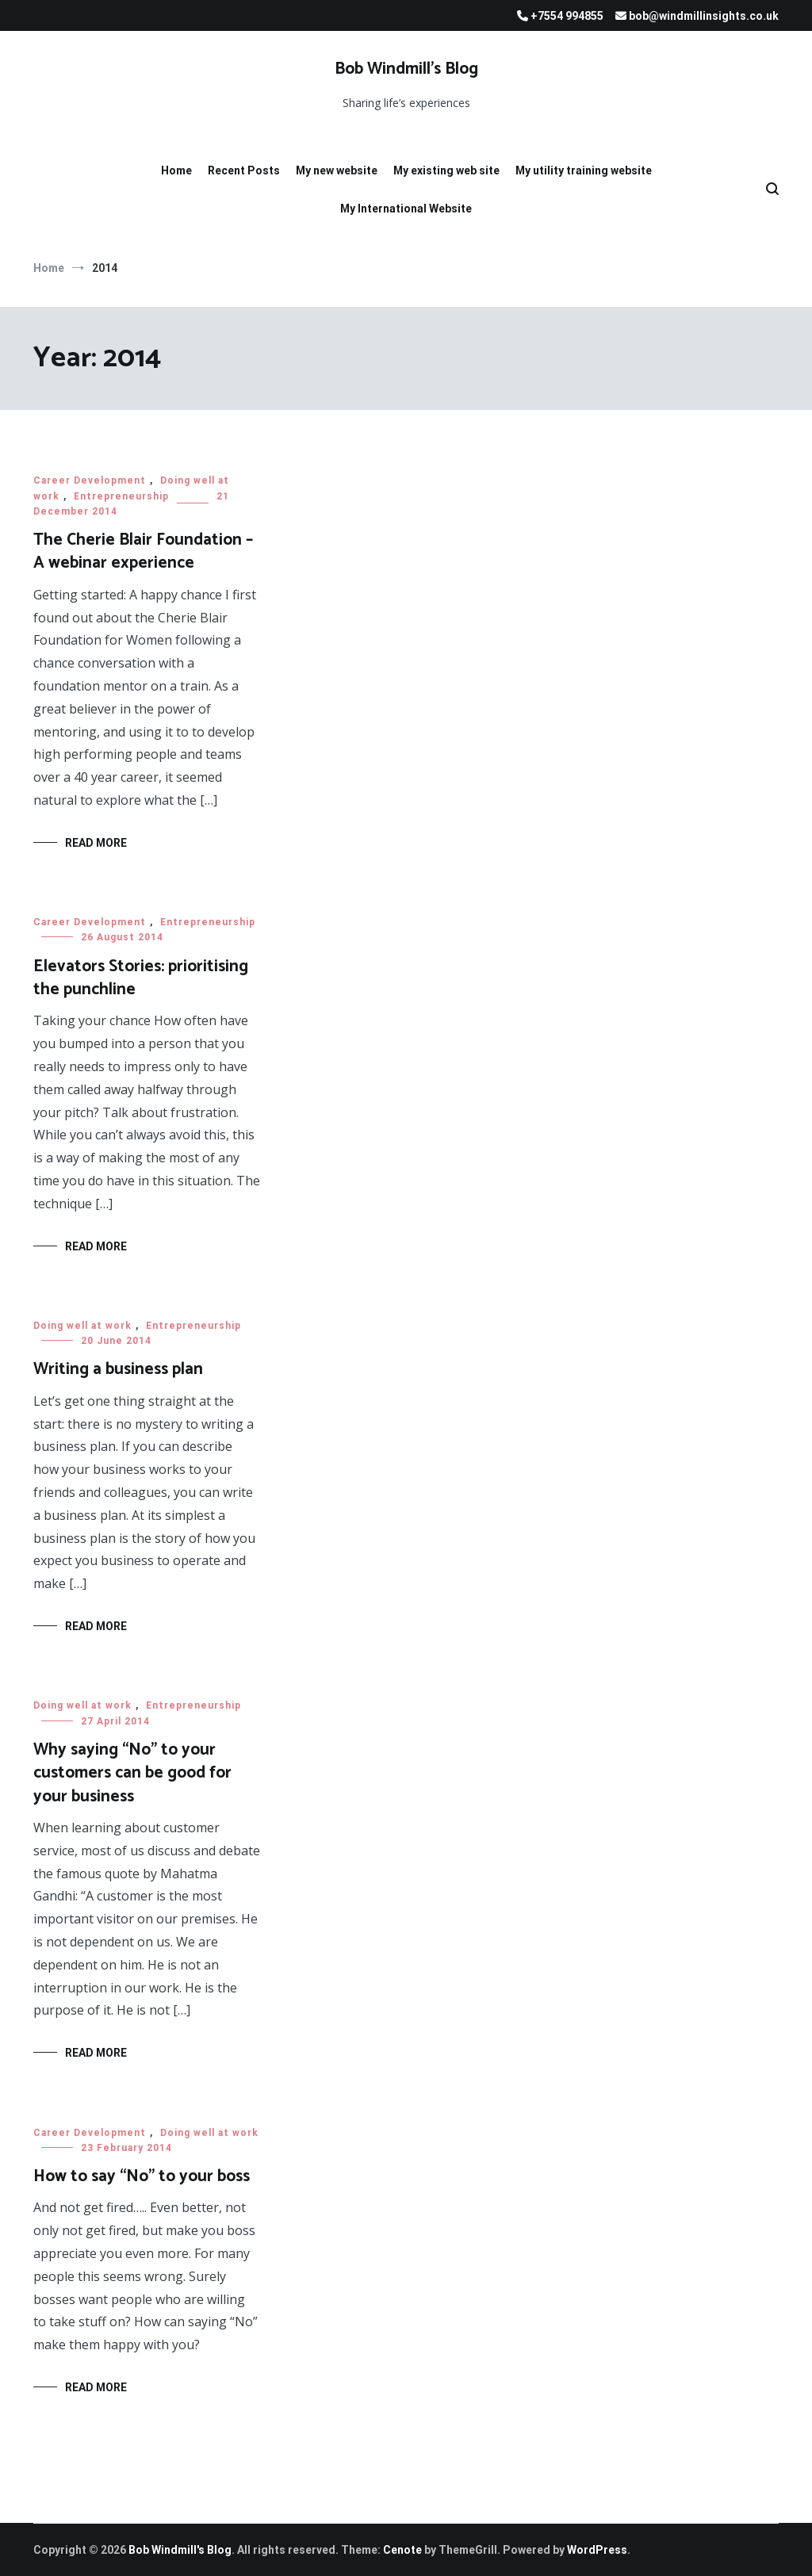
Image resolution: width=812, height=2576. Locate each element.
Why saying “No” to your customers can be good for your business (132, 1773)
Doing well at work (82, 1325)
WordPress (597, 2549)
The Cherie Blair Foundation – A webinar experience (143, 551)
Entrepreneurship (121, 496)
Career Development (89, 480)
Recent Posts (244, 170)
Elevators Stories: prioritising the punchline (140, 978)
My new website (336, 170)
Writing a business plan (118, 1369)
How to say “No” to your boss (141, 2176)
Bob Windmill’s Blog (406, 69)
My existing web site (446, 170)
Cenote (402, 2549)
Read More (96, 842)
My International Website (406, 208)
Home (176, 170)
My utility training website (583, 170)
